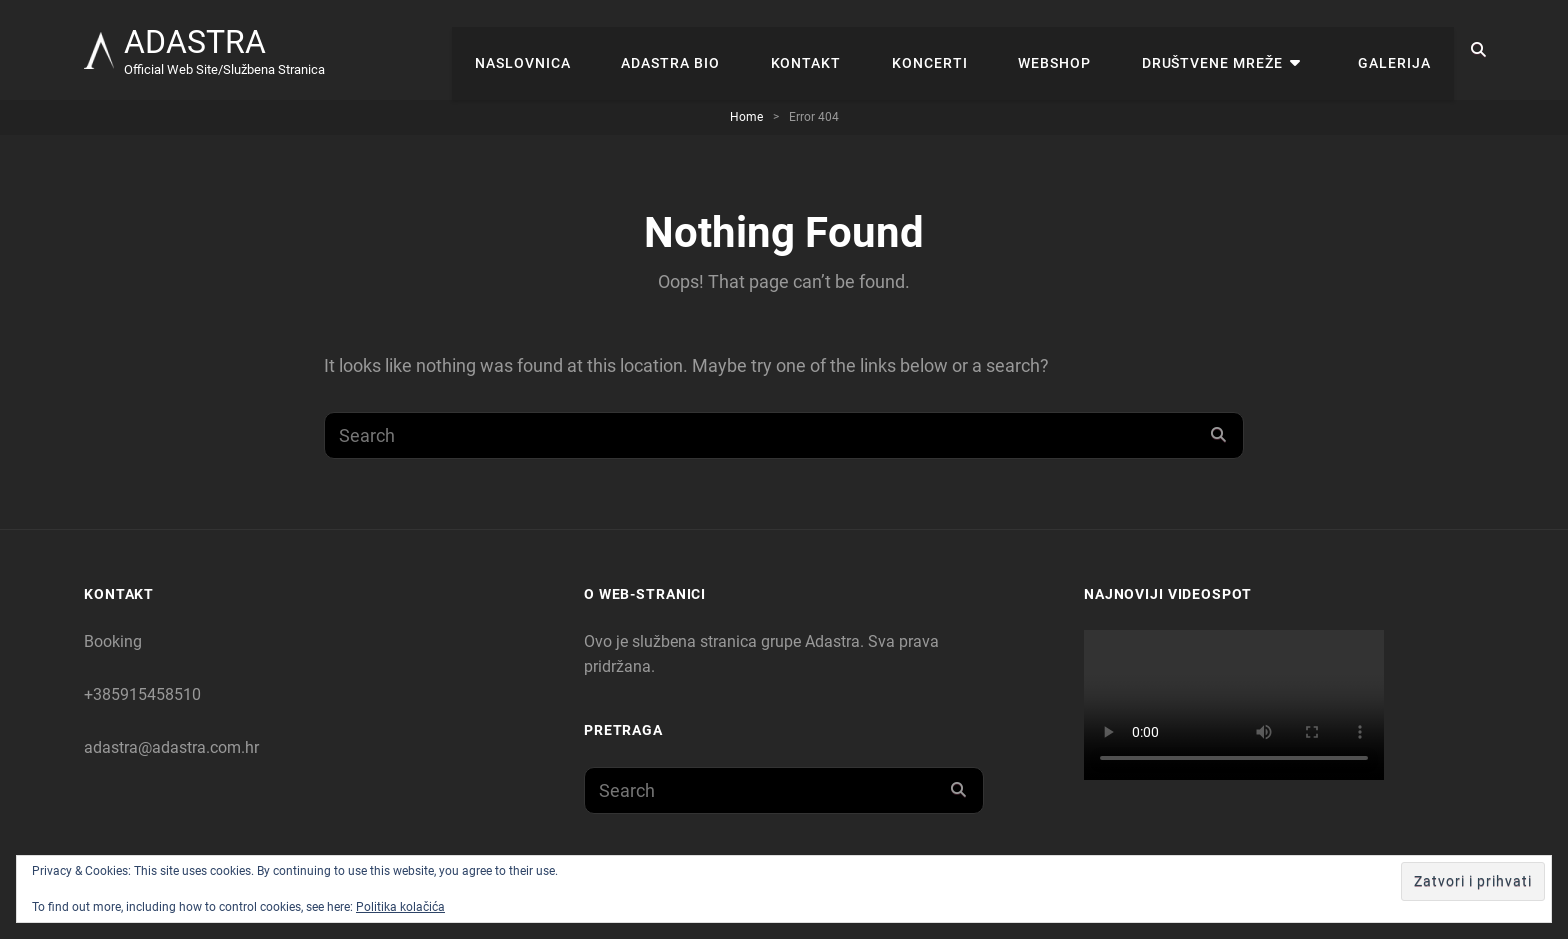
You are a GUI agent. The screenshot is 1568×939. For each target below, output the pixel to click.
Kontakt (840, 50)
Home (746, 117)
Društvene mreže (1228, 50)
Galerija (1397, 50)
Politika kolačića (400, 907)
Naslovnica (570, 50)
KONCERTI (958, 50)
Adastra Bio (711, 50)
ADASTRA (200, 42)
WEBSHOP (1076, 50)
